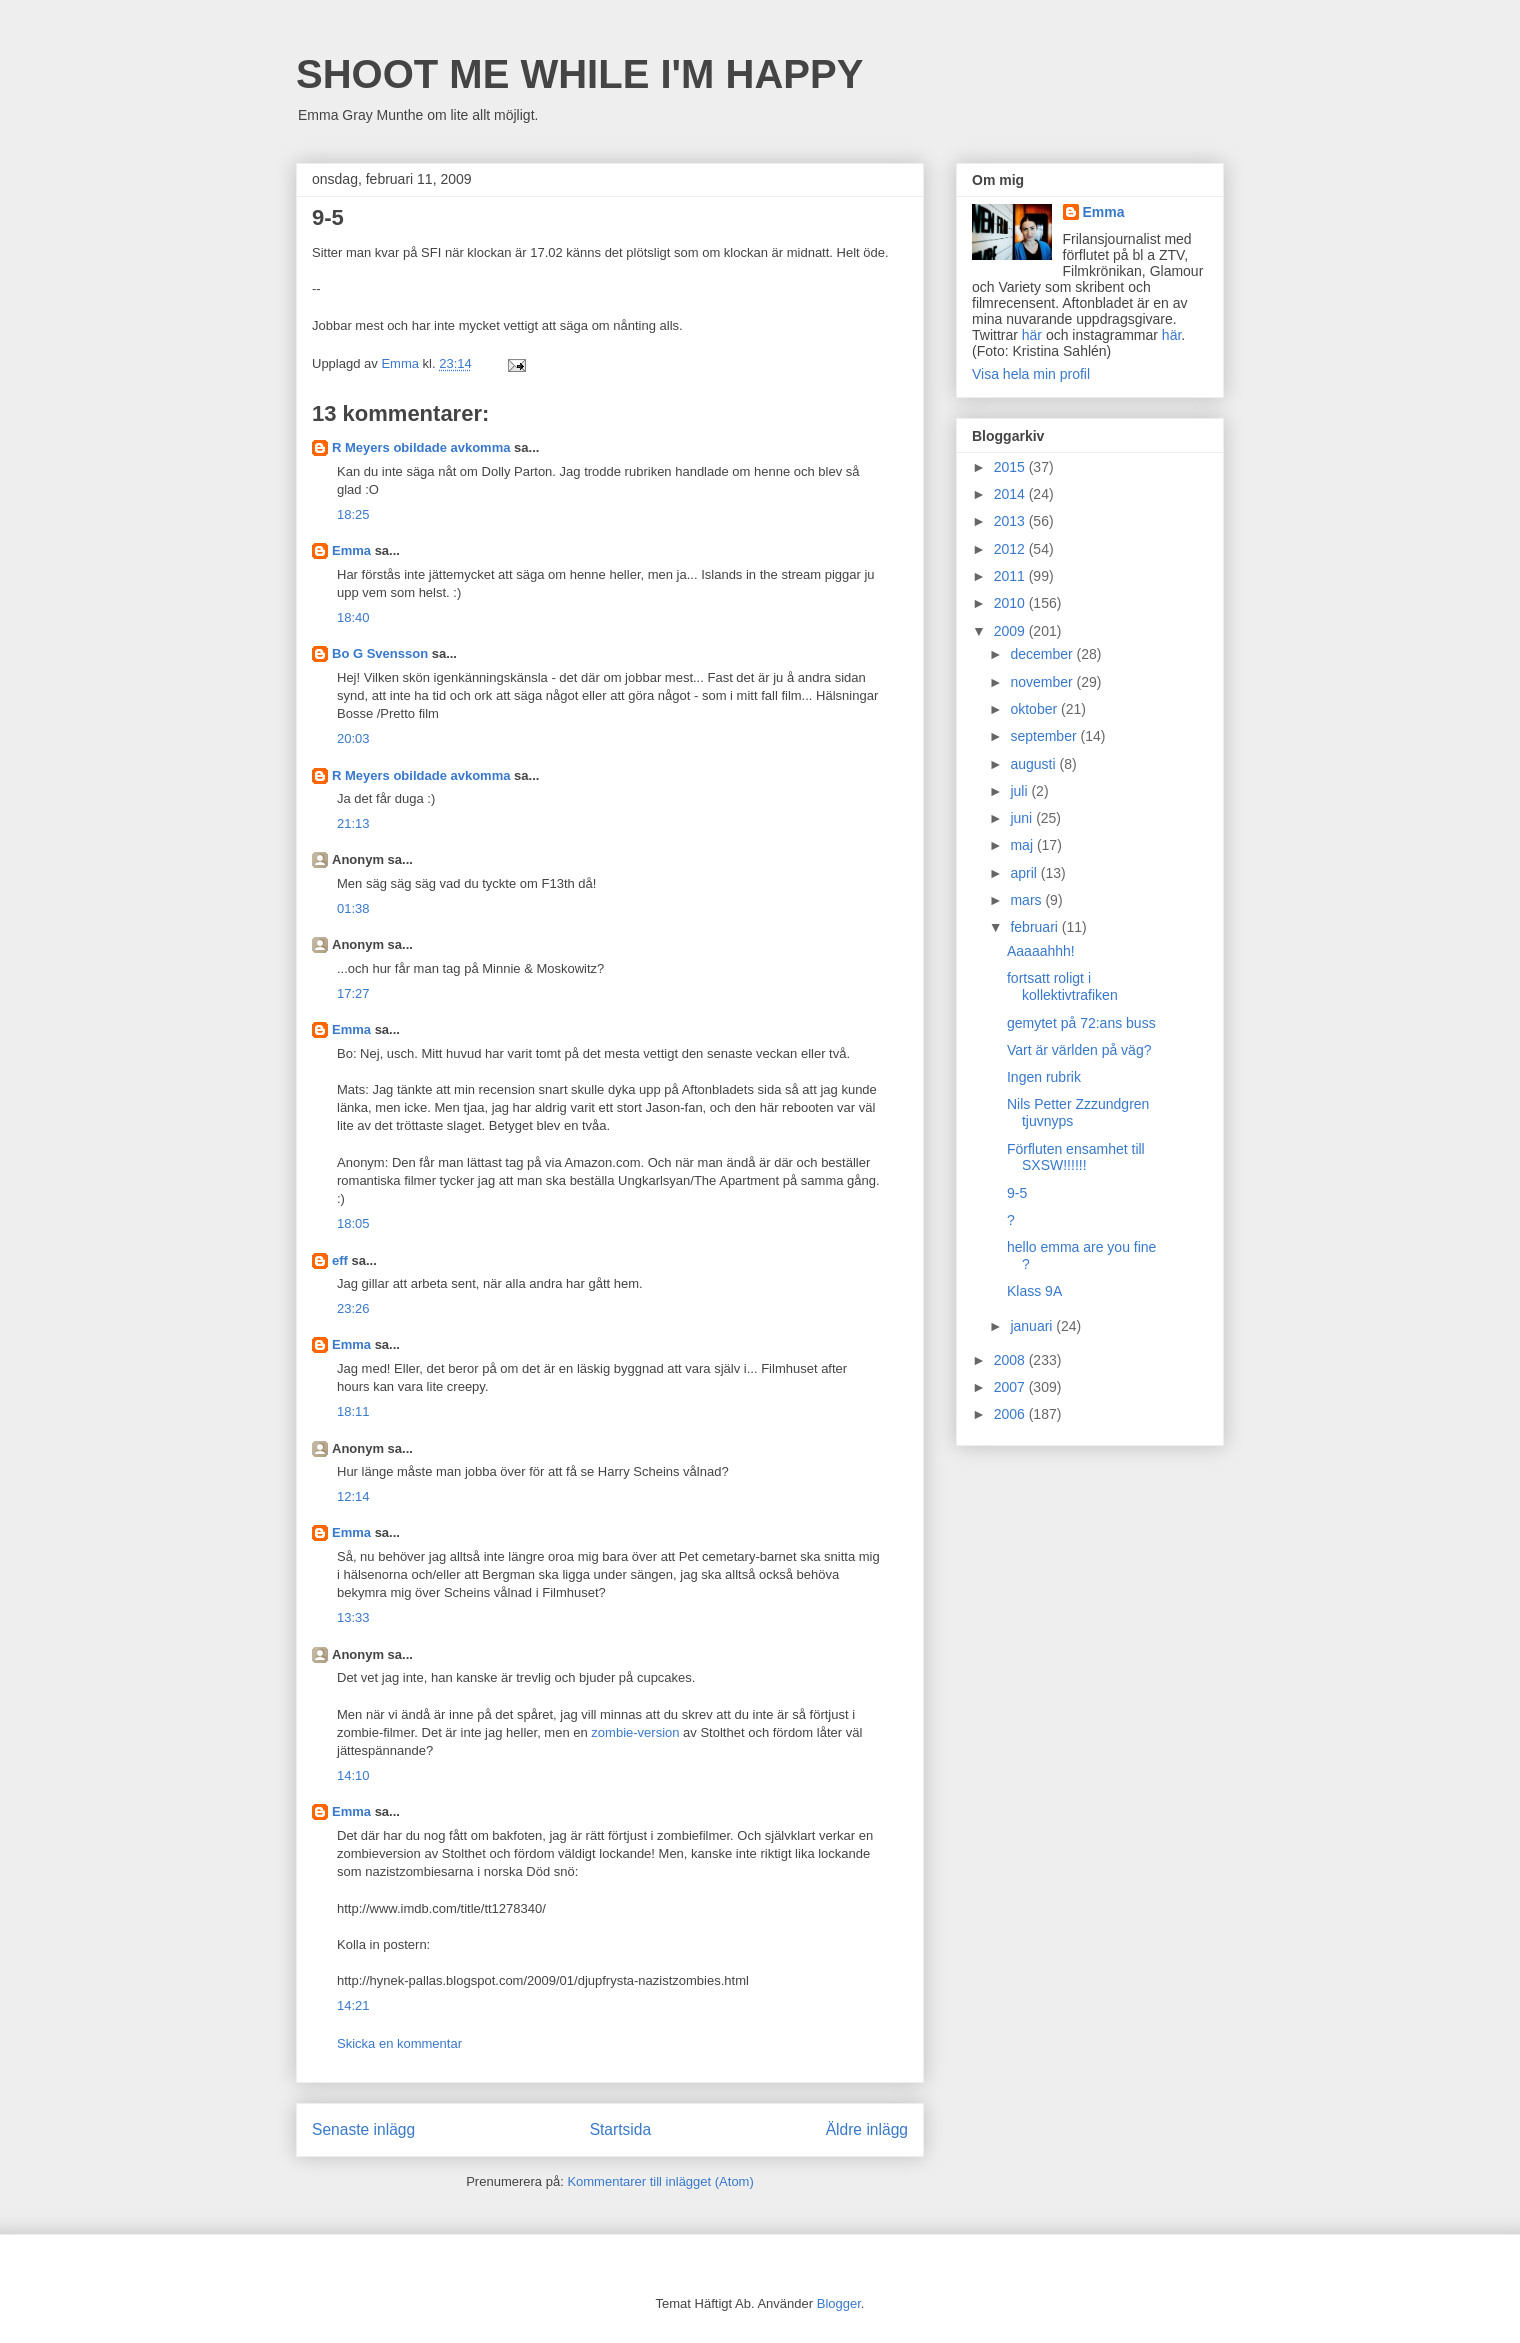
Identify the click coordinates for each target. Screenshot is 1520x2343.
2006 (1011, 1414)
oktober (1035, 709)
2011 (1011, 576)
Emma (351, 550)
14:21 (353, 2005)
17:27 (353, 993)
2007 (1011, 1387)
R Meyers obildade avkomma (421, 447)
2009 (1011, 631)
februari (1035, 927)
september (1045, 736)
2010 (1011, 603)
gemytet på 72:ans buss (1081, 1023)
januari (1033, 1326)
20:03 (353, 738)
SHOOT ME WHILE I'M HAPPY (579, 74)
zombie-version (635, 1732)
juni (1023, 818)
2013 (1011, 521)
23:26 (353, 1308)
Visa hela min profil (1031, 374)
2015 (1011, 467)
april (1025, 873)
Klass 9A (1034, 1291)
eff (340, 1260)
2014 (1011, 494)
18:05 (353, 1223)
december (1043, 654)
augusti (1034, 764)
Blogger (839, 2303)
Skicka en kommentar (399, 2043)
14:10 (353, 1775)
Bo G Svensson (380, 653)
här (1032, 335)
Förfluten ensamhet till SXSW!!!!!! (1076, 1157)
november (1043, 682)
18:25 (353, 514)
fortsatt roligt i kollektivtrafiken (1062, 986)
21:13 (353, 823)
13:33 (353, 1617)
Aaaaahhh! (1041, 951)
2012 (1011, 549)
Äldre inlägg (867, 2129)
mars (1027, 900)
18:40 (353, 617)
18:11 (353, 1411)
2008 (1011, 1360)
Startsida (621, 2129)
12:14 (353, 1496)
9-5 (1017, 1193)
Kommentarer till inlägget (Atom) (660, 2181)
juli (1020, 791)
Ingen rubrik (1044, 1077)
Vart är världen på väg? (1079, 1050)
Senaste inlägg (363, 2129)
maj (1023, 845)
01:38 (353, 908)
